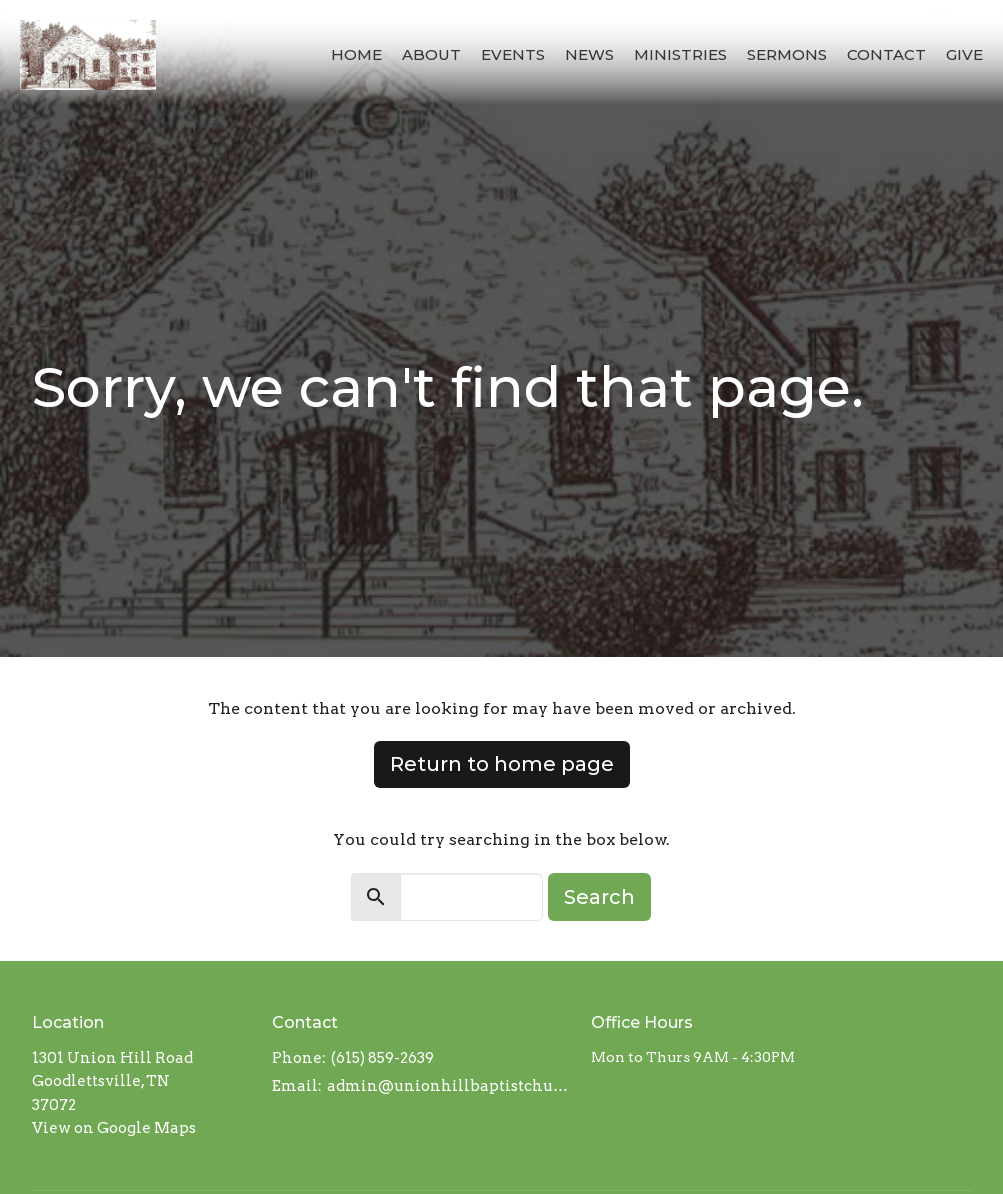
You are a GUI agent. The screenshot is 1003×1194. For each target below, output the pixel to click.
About (431, 54)
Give (964, 54)
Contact (886, 54)
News (589, 54)
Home (356, 54)
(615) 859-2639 (382, 1058)
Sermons (787, 54)
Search (599, 897)
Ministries (680, 54)
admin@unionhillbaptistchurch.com (449, 1086)
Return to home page (502, 764)
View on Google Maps (114, 1128)
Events (513, 54)
